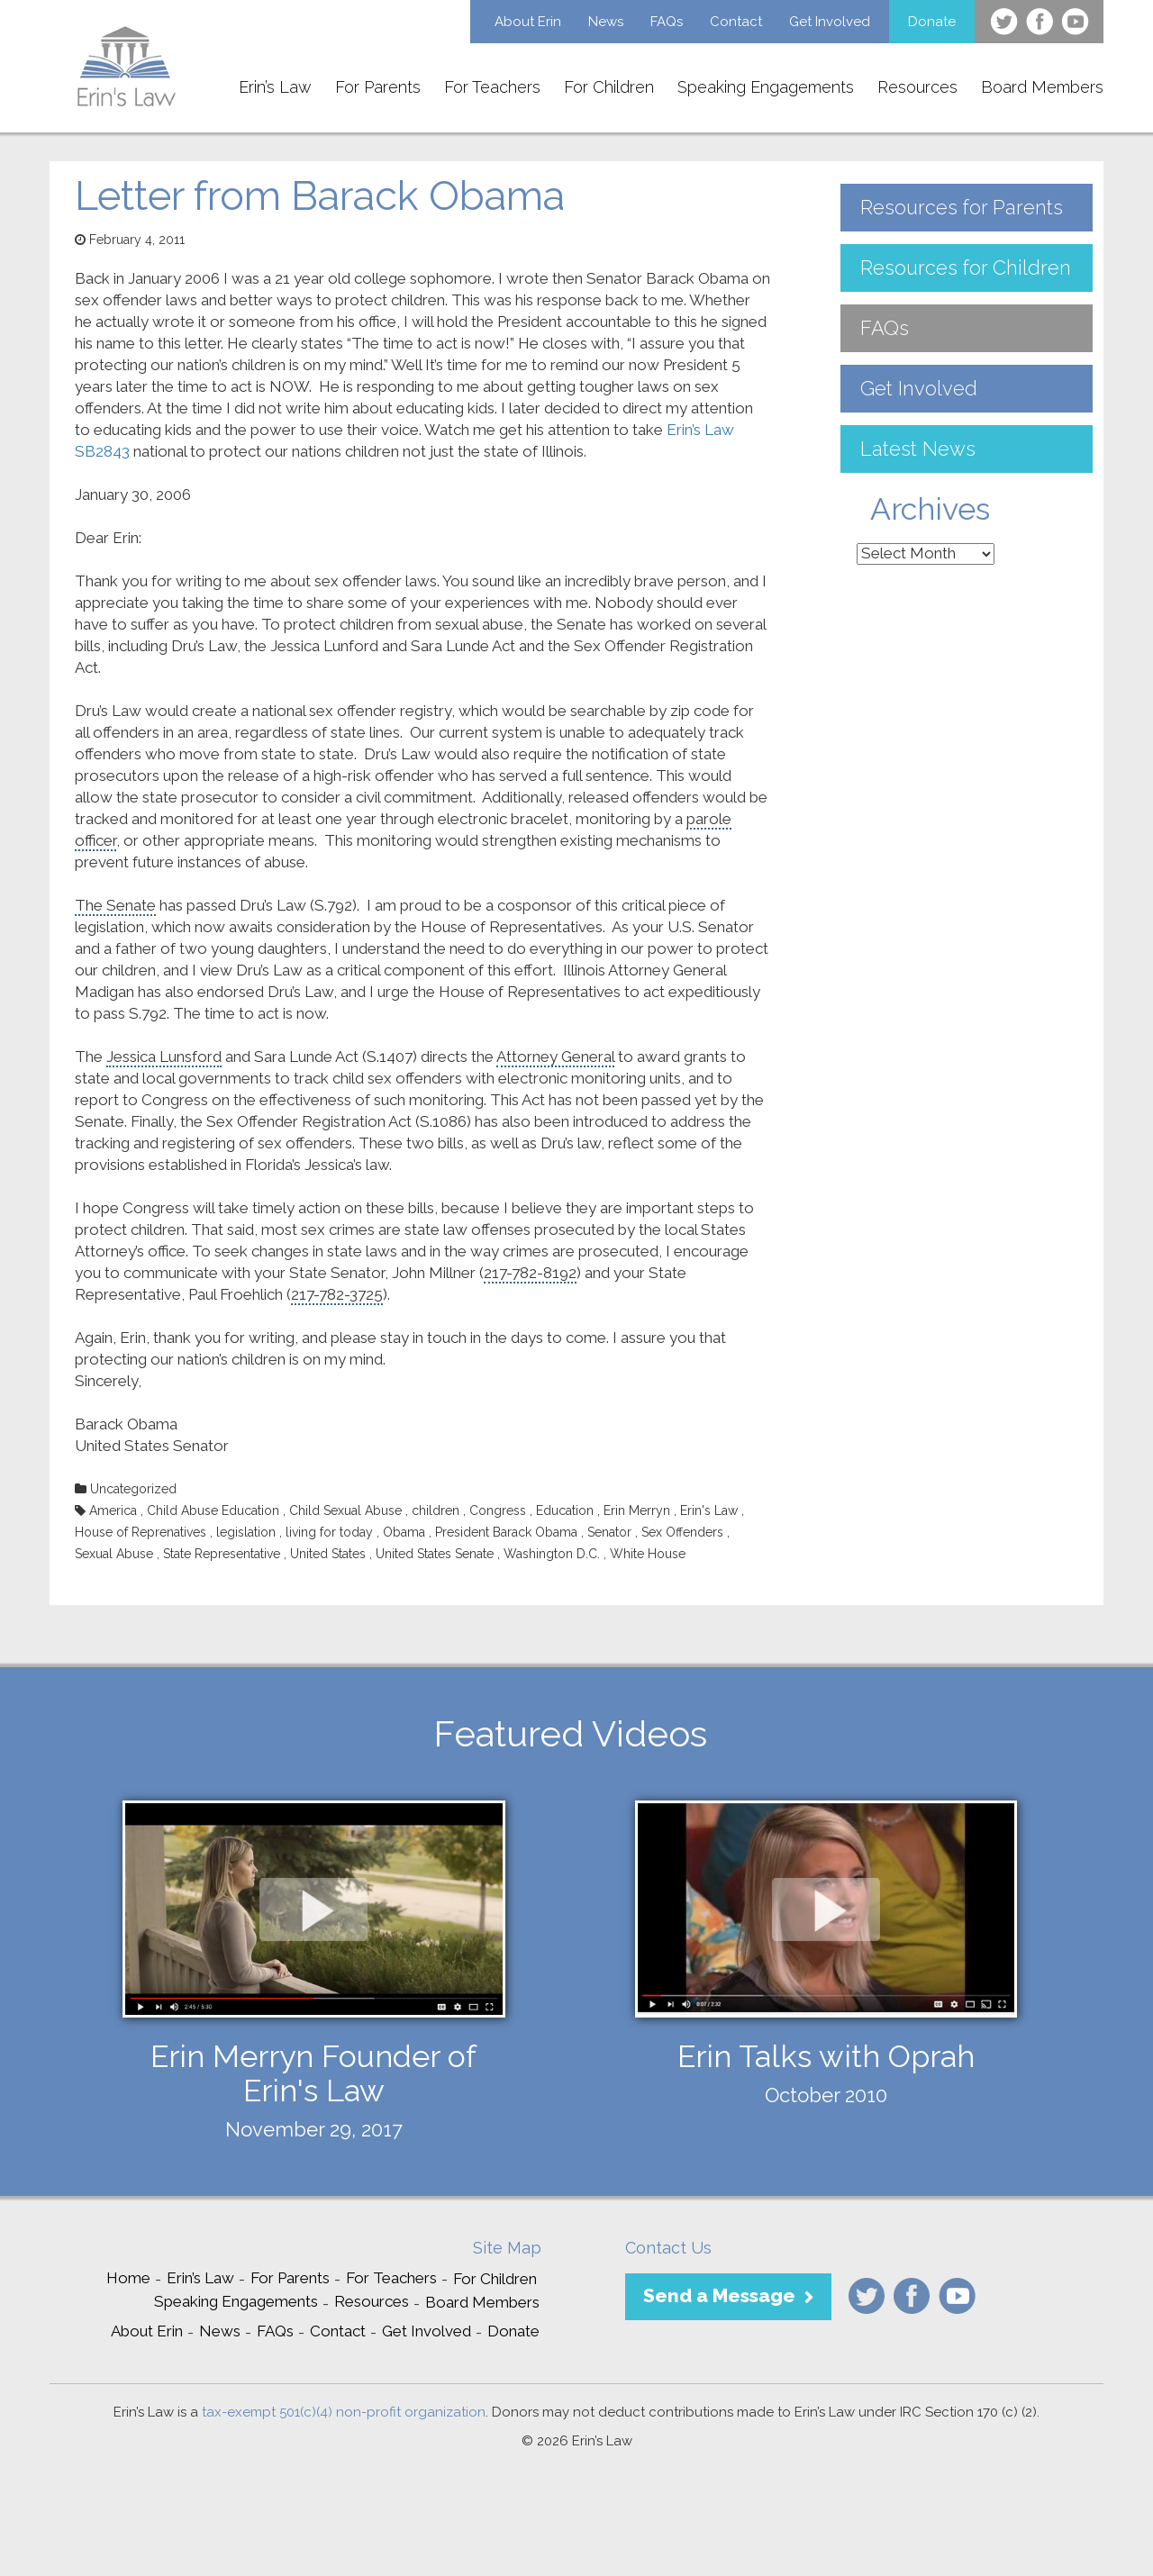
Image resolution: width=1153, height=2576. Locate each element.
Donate (932, 22)
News (605, 22)
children (435, 1510)
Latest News (918, 448)
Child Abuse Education (213, 1510)
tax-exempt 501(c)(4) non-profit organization (344, 2412)
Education (565, 1510)
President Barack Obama (506, 1532)
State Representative (221, 1554)
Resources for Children (965, 267)
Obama (404, 1532)
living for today (329, 1532)
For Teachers (492, 86)
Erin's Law (709, 1510)
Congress (497, 1510)
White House (647, 1554)
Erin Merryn (637, 1510)
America (113, 1510)
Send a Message (719, 2295)
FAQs (666, 22)
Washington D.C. (552, 1554)
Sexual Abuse (114, 1554)
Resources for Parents (961, 207)
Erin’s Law (275, 86)
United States (328, 1554)
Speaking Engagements (765, 86)
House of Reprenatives (140, 1532)
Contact (736, 22)
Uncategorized (133, 1489)
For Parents (378, 86)
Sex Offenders (682, 1532)
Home (128, 2278)
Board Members (1042, 86)
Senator (609, 1532)
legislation (246, 1532)
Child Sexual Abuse (345, 1510)
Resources (917, 86)
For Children (609, 86)
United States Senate (435, 1554)
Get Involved (829, 22)
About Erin (528, 22)
